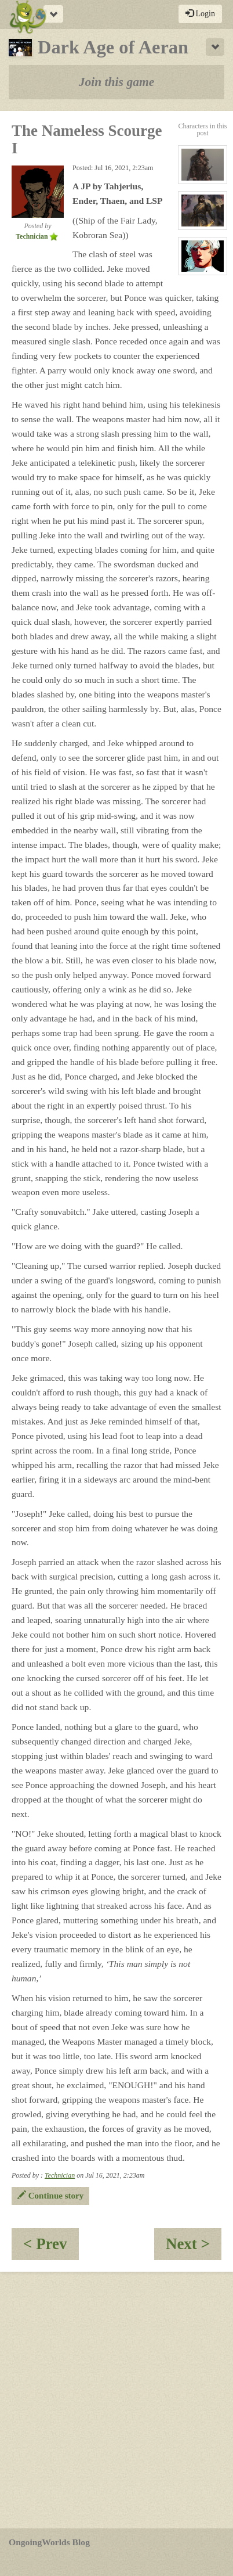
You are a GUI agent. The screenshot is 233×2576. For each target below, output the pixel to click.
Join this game (117, 82)
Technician (60, 2175)
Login (200, 13)
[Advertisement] (116, 2400)
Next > (193, 2248)
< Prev (51, 2248)
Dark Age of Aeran (98, 47)
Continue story (50, 2195)
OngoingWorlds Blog (49, 2542)
